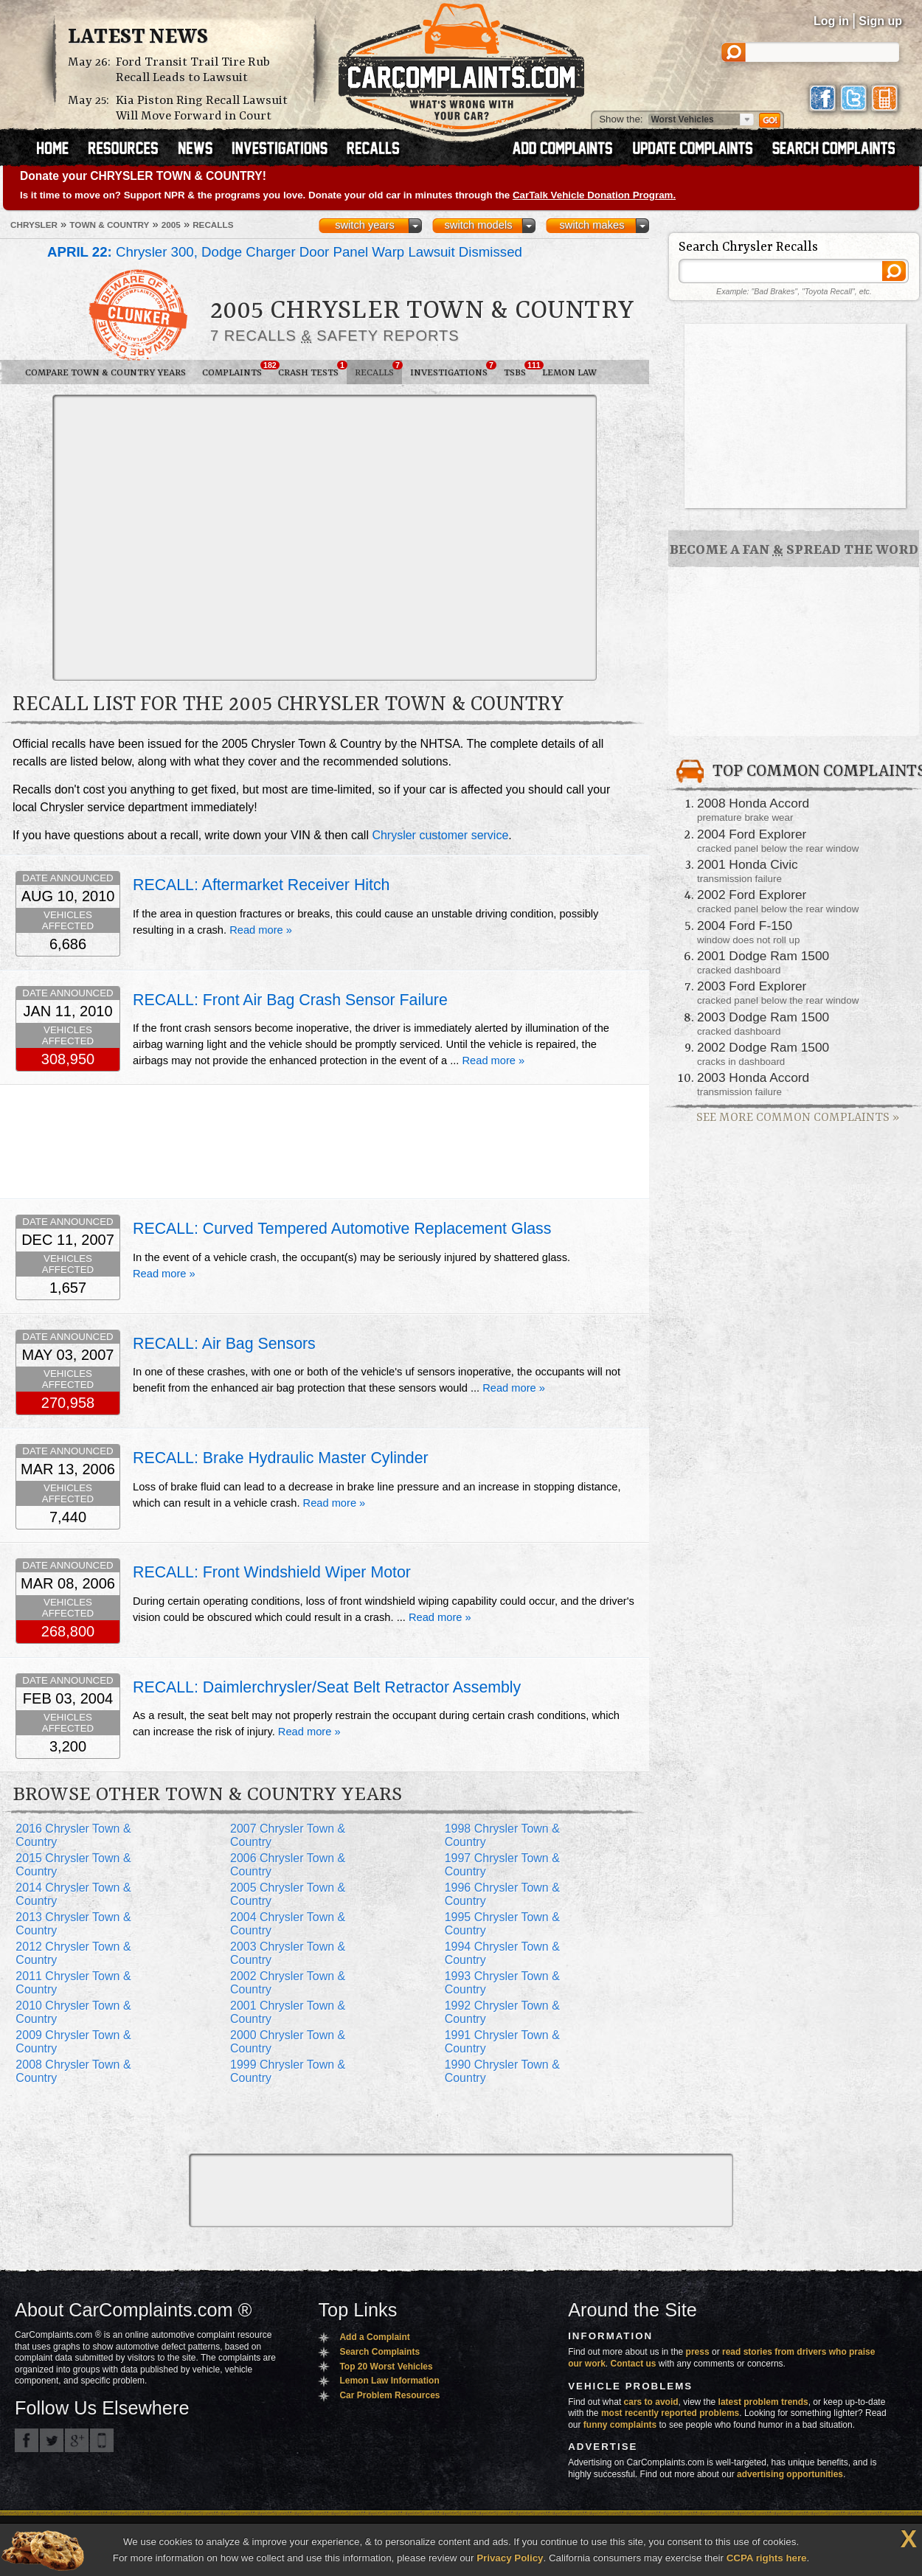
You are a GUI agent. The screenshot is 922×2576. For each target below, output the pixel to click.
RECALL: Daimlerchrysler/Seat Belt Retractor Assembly (327, 1687)
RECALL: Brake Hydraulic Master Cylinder (281, 1458)
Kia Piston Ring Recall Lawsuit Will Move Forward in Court (202, 108)
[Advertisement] (138, 536)
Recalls (378, 369)
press (698, 2352)
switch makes (592, 225)
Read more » (260, 930)
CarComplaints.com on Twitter (51, 2440)
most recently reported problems (670, 2413)
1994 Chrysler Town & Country (502, 1953)
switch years (365, 225)
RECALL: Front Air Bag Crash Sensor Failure (290, 1000)
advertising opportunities (790, 2474)
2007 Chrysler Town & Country (287, 1835)
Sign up (880, 21)
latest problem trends (763, 2402)
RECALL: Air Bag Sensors (224, 1344)
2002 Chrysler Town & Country (287, 1983)
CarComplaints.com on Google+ (77, 2440)
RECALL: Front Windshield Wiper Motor (272, 1572)
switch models (478, 225)
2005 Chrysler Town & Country (287, 1894)
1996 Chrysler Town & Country (502, 1894)
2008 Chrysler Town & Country (73, 2071)
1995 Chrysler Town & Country (502, 1924)
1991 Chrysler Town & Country (502, 2042)
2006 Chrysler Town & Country (287, 1865)
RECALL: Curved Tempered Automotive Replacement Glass (342, 1228)
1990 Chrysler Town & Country (502, 2071)
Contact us (633, 2363)
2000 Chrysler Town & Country (287, 2042)
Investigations (453, 369)
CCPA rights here (767, 2557)
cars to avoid (651, 2402)
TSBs (519, 369)
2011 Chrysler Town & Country (73, 1983)
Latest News (138, 37)
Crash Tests (312, 369)
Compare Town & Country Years (105, 372)
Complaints (236, 369)
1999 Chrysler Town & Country (287, 2071)
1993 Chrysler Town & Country (502, 1983)
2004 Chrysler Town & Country (287, 1924)
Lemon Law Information (389, 2380)
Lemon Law (569, 372)
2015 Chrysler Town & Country (73, 1865)
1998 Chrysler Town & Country (502, 1835)
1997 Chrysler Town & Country (502, 1865)
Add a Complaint (374, 2337)
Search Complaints (379, 2352)
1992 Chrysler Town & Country (502, 2012)
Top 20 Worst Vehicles (385, 2366)
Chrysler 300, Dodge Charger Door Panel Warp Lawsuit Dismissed (284, 252)
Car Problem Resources (389, 2395)
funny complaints (619, 2425)
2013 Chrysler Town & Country (73, 1924)
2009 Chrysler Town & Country (73, 2042)
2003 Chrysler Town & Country (287, 1953)
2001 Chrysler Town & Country (287, 2012)
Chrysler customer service (440, 835)
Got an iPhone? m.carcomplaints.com (102, 2440)
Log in (831, 21)
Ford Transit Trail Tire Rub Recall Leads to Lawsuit (193, 70)
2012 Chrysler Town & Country (73, 1953)
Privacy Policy (509, 2557)
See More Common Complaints (797, 1118)
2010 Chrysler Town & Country (73, 2012)
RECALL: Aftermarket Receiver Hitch (261, 885)
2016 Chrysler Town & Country (73, 1835)
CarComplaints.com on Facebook (26, 2440)
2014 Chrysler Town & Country (73, 1894)
